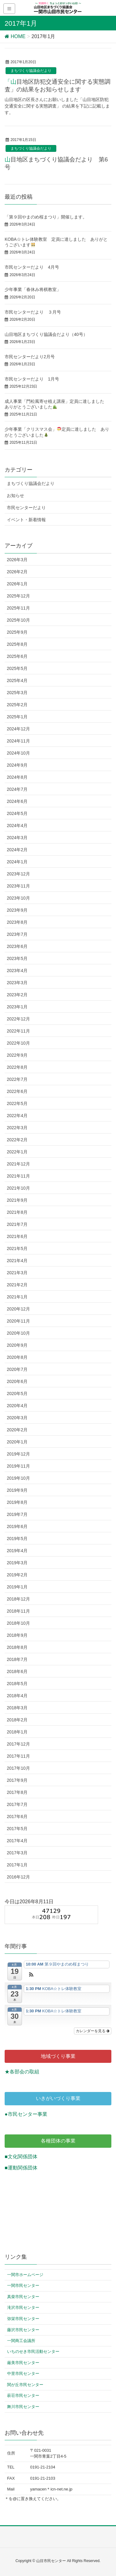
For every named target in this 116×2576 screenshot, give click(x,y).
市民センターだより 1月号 (32, 378)
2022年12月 (18, 1018)
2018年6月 (17, 1671)
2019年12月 (18, 1453)
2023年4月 (17, 970)
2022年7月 (17, 1079)
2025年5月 (17, 668)
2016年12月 (18, 1876)
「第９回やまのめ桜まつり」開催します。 (46, 216)
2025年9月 (17, 632)
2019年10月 (18, 1478)
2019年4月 (17, 1550)
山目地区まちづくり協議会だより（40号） (46, 334)
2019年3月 (17, 1562)
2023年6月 (17, 946)
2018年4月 (17, 1695)
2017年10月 (18, 1768)
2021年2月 (17, 1284)
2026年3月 (17, 559)
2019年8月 (17, 1502)
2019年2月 (17, 1574)
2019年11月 (18, 1466)
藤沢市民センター (23, 2329)
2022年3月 (17, 1127)
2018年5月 (17, 1683)
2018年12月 (18, 1598)
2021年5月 (17, 1248)
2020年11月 (18, 1321)
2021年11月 (18, 1176)
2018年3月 (17, 1707)
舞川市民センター (23, 2406)
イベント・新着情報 (26, 519)
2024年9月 (17, 765)
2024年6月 (17, 801)
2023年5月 (17, 958)
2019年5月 (17, 1538)
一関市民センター (23, 2285)
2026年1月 (17, 583)
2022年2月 (17, 1139)
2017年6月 (17, 1816)
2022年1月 (17, 1151)
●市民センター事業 (26, 2114)
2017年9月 (17, 1780)
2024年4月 (17, 825)
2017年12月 (18, 1744)
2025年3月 (17, 692)
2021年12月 (18, 1163)
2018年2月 (17, 1719)
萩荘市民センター (23, 2395)
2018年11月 (18, 1611)
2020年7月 (17, 1369)
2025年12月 (18, 595)
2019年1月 (17, 1586)
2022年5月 (17, 1103)
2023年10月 (18, 898)
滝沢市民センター (23, 2307)
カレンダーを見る (93, 2031)
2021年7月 (17, 1224)
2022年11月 (18, 1030)
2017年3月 (17, 1852)
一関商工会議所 (21, 2340)
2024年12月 (18, 728)
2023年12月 (18, 873)
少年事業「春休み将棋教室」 (35, 289)
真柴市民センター (23, 2296)
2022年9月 (17, 1055)
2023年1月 (17, 1006)
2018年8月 (17, 1647)
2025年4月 (17, 680)
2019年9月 (17, 1490)
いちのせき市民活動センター (33, 2351)
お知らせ (15, 495)
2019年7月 (17, 1514)
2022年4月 (17, 1115)
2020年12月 (18, 1308)
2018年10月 (18, 1623)
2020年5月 (17, 1393)
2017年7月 (17, 1804)
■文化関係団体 (21, 2156)
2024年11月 (18, 740)
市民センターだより (26, 507)
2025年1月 (17, 716)
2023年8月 (17, 922)
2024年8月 (17, 777)
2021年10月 (18, 1188)
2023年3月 (17, 982)
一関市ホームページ (25, 2274)
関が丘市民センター (25, 2384)
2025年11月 (18, 607)
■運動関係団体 (21, 2167)
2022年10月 (18, 1043)
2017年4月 (17, 1840)
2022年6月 (17, 1091)
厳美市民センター (23, 2362)
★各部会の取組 (22, 2071)
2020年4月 (17, 1405)
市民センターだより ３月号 (33, 312)
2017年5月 (17, 1828)
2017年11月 (18, 1756)
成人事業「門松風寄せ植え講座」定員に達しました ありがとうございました (57, 404)
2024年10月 (18, 753)
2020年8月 (17, 1357)
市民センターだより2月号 (30, 356)
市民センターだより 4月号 (32, 267)
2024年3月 (17, 837)
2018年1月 (17, 1731)
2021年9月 (17, 1200)
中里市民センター (23, 2373)
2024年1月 (17, 861)
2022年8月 (17, 1067)
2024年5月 (17, 813)
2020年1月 (17, 1441)
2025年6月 (17, 656)
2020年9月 (17, 1345)
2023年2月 (17, 994)
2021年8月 (17, 1212)
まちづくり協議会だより (31, 70)
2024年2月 (17, 849)
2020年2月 (17, 1429)
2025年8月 (17, 644)
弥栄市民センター (23, 2318)
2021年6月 (17, 1236)
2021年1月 (17, 1296)
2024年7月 (17, 789)
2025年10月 (18, 620)
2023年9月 (17, 910)
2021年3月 (17, 1272)
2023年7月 (17, 934)
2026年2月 (17, 571)
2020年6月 (17, 1381)
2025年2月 (17, 704)
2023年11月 (18, 885)
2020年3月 (17, 1417)
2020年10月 (18, 1333)
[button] (31, 1975)
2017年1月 (17, 1864)
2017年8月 (17, 1792)
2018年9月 (17, 1635)
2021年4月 (17, 1260)
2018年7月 (17, 1659)
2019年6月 (17, 1526)
